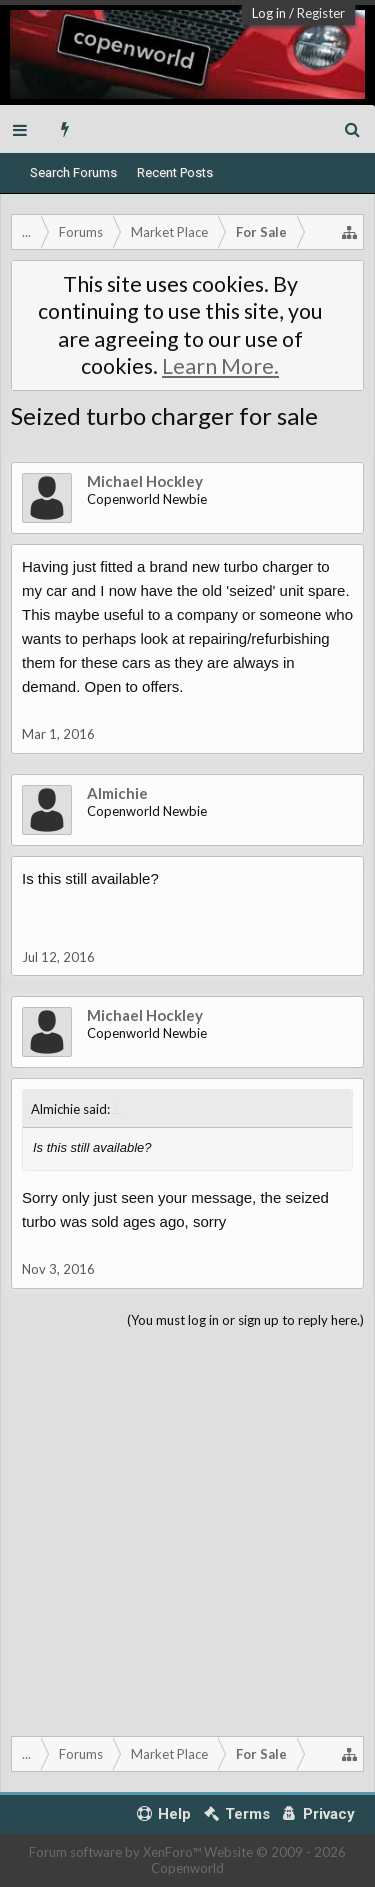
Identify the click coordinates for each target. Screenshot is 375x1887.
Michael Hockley (145, 481)
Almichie (117, 793)
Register (321, 13)
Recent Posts (175, 172)
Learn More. (220, 366)
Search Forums (73, 172)
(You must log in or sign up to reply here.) (245, 1320)
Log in (269, 13)
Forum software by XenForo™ (116, 1852)
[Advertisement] (187, 1528)
